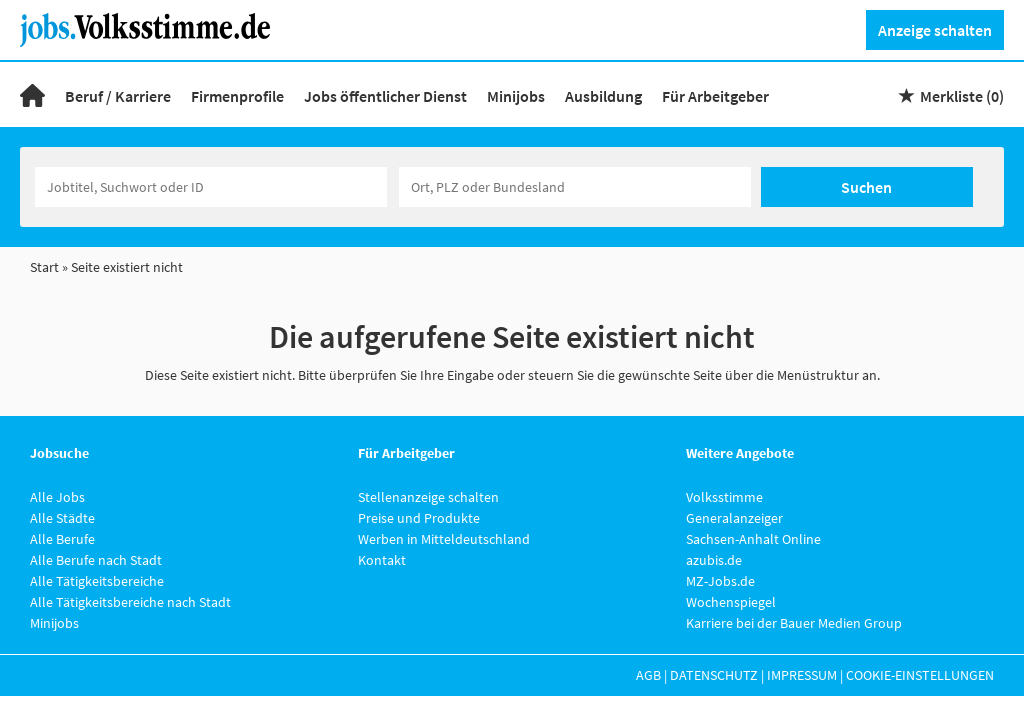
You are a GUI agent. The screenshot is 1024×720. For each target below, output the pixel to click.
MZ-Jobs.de (720, 581)
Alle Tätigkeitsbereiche (97, 581)
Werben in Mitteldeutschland (444, 539)
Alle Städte (62, 518)
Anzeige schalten (935, 30)
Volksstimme (724, 497)
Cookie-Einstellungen (920, 675)
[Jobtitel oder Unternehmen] (211, 187)
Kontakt (382, 560)
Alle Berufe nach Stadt (96, 560)
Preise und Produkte (419, 518)
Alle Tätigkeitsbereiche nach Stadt (130, 602)
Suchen (866, 187)
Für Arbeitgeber (715, 96)
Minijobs (516, 96)
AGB (648, 675)
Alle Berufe (62, 539)
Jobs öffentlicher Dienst (385, 96)
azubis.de (714, 560)
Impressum (802, 675)
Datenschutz (714, 675)
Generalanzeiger (734, 518)
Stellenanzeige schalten (428, 497)
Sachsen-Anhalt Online (753, 539)
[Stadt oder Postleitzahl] (575, 187)
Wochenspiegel (731, 602)
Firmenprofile (237, 96)
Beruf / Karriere (118, 96)
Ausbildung (603, 96)
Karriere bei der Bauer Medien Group (794, 623)
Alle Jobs (57, 497)
